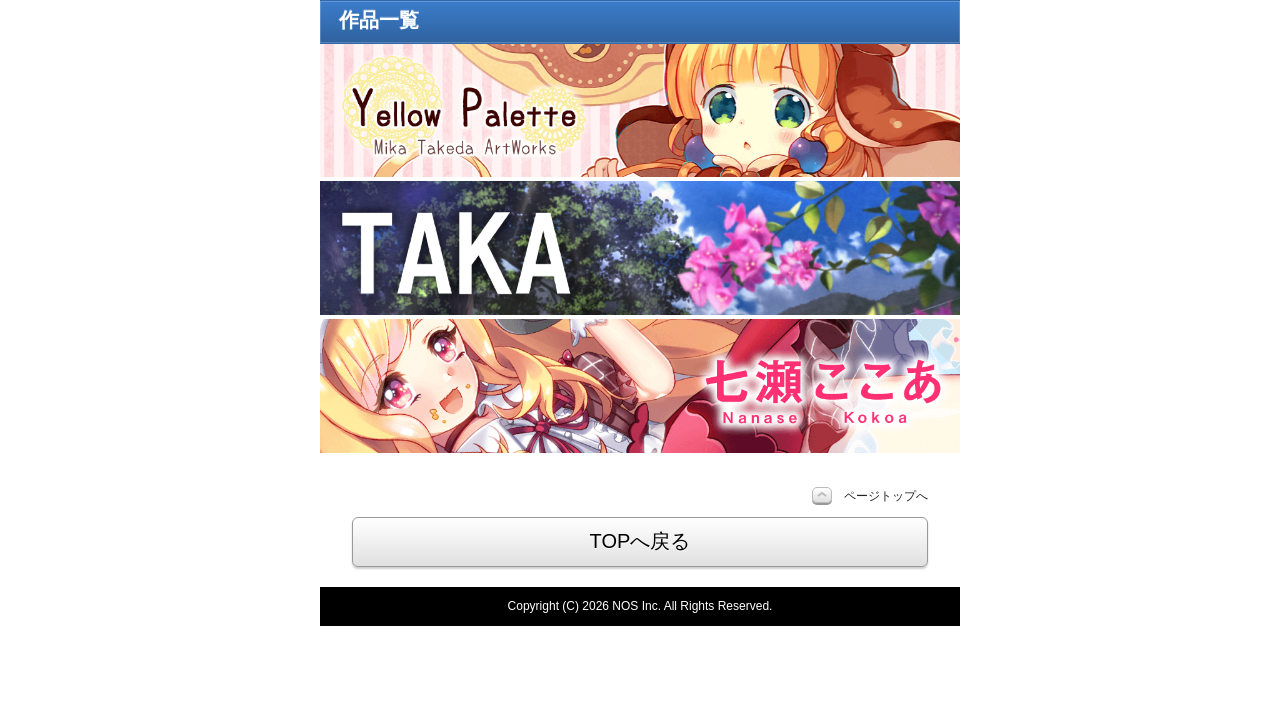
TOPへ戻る (640, 541)
